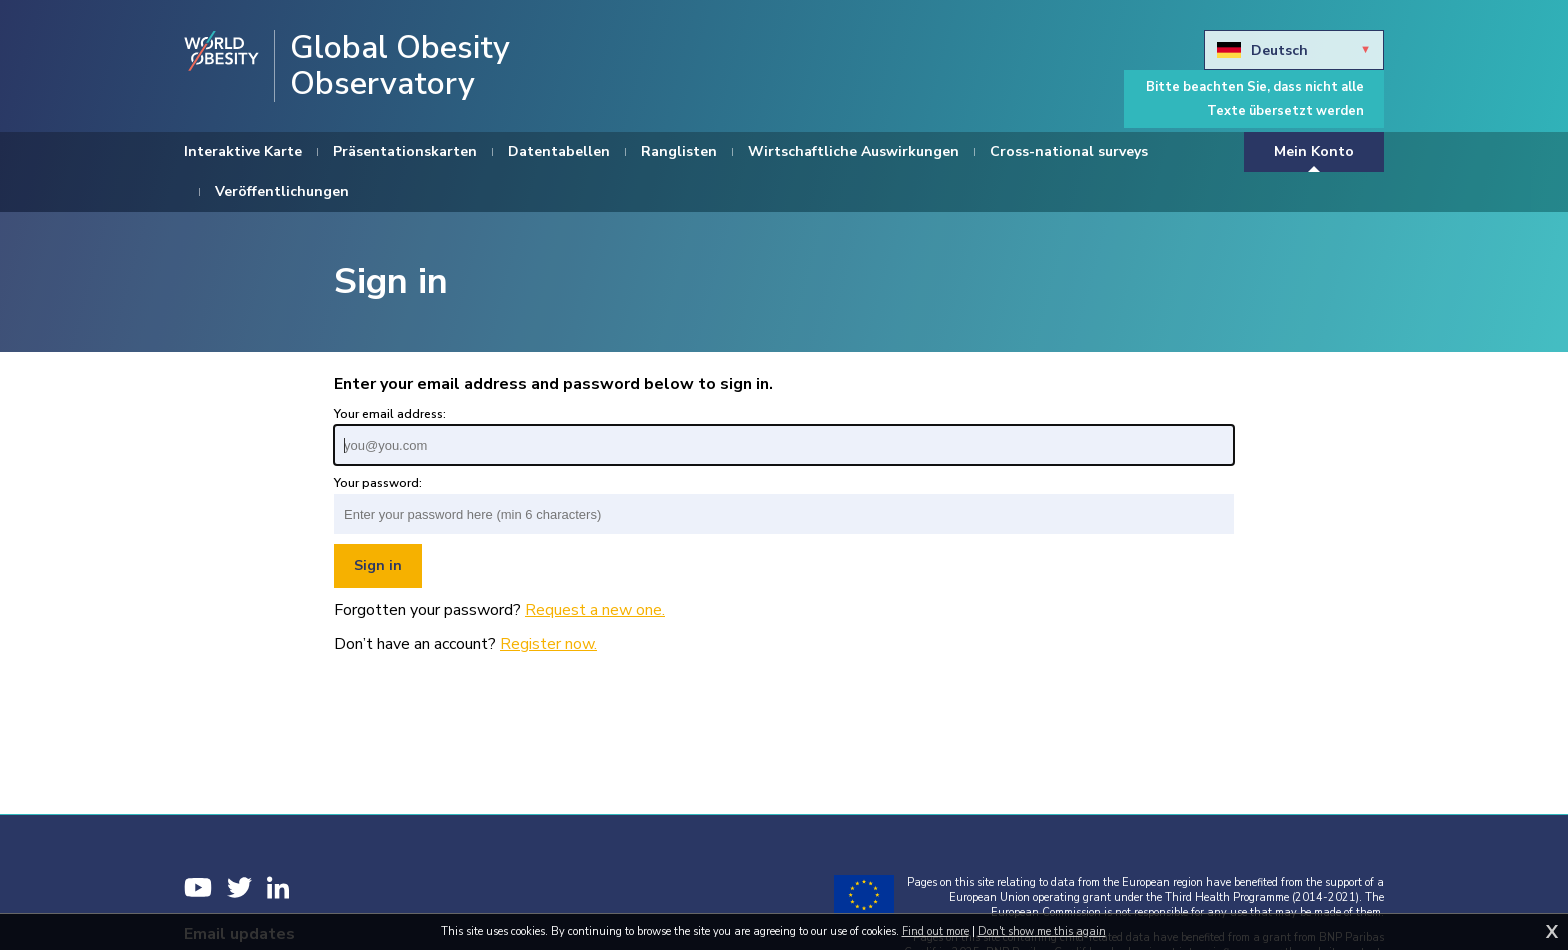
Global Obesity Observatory (400, 66)
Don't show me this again (1042, 931)
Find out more (935, 931)
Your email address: (390, 414)
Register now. (548, 644)
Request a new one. (595, 610)
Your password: (378, 483)
